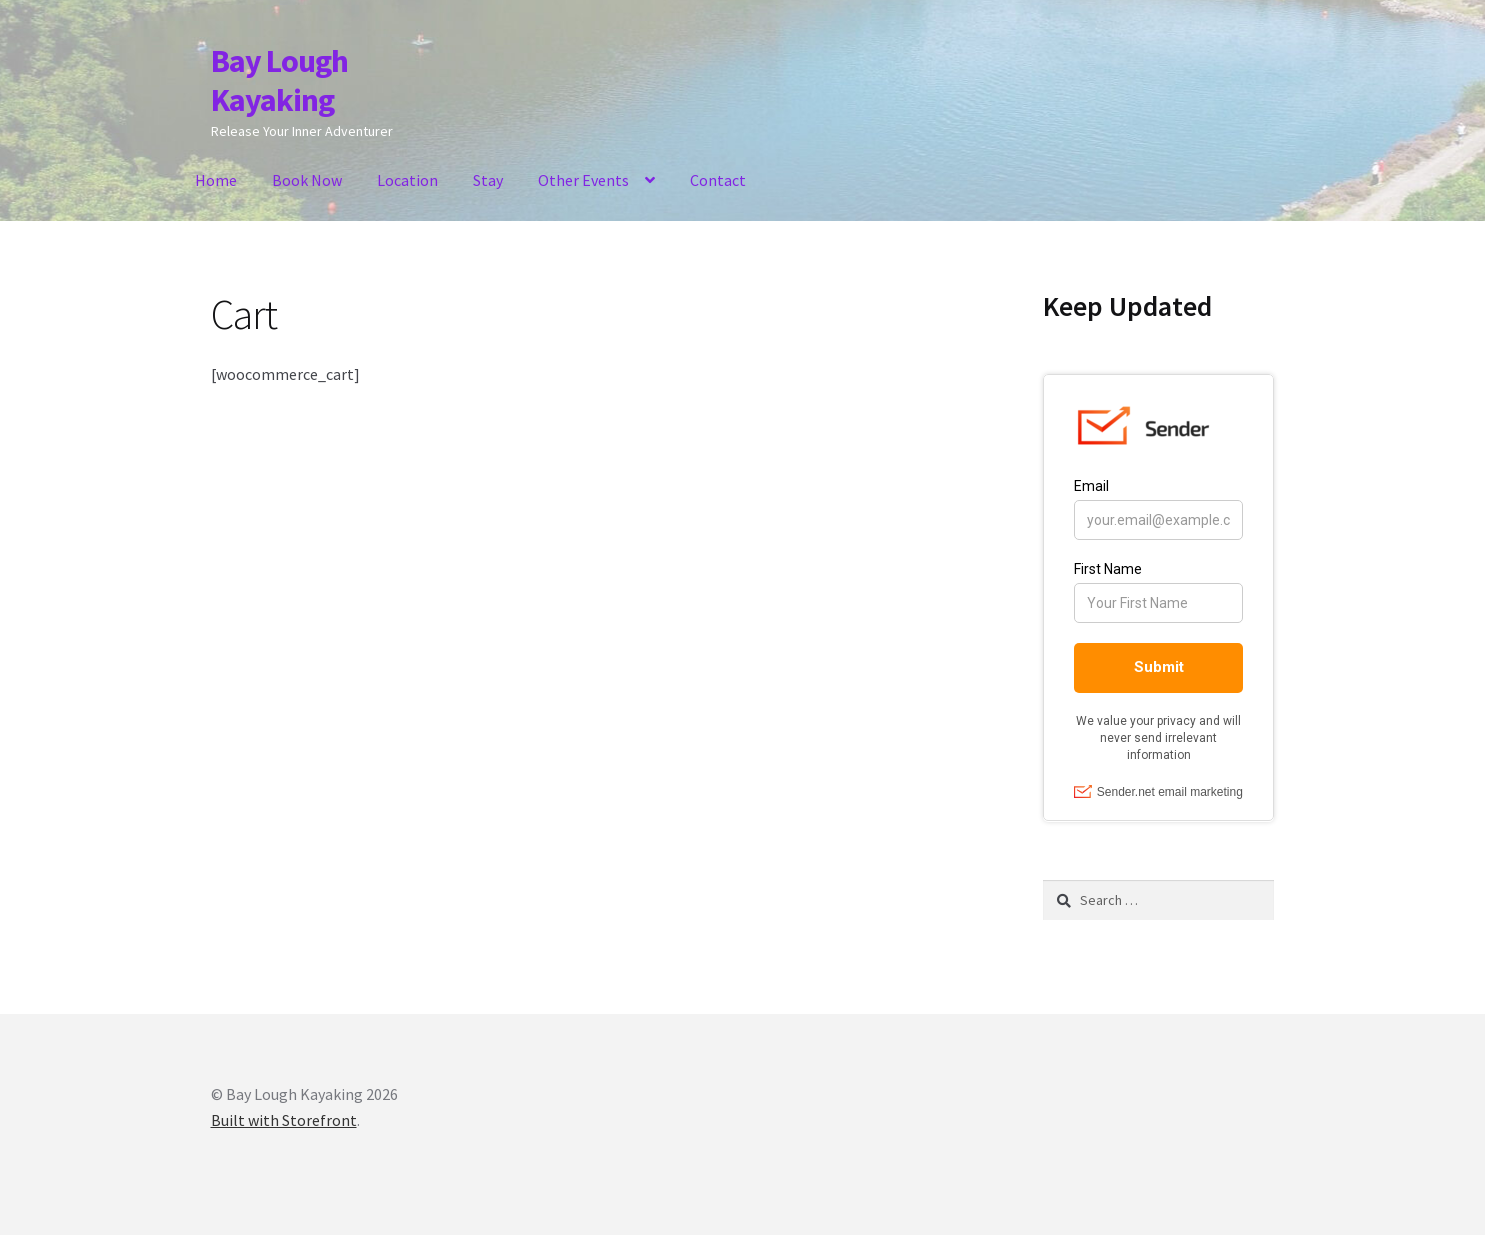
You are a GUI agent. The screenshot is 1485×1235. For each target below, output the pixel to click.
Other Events (583, 180)
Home (216, 180)
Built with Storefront (284, 1120)
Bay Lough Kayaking (279, 80)
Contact (718, 180)
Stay (488, 180)
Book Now (307, 180)
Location (407, 180)
